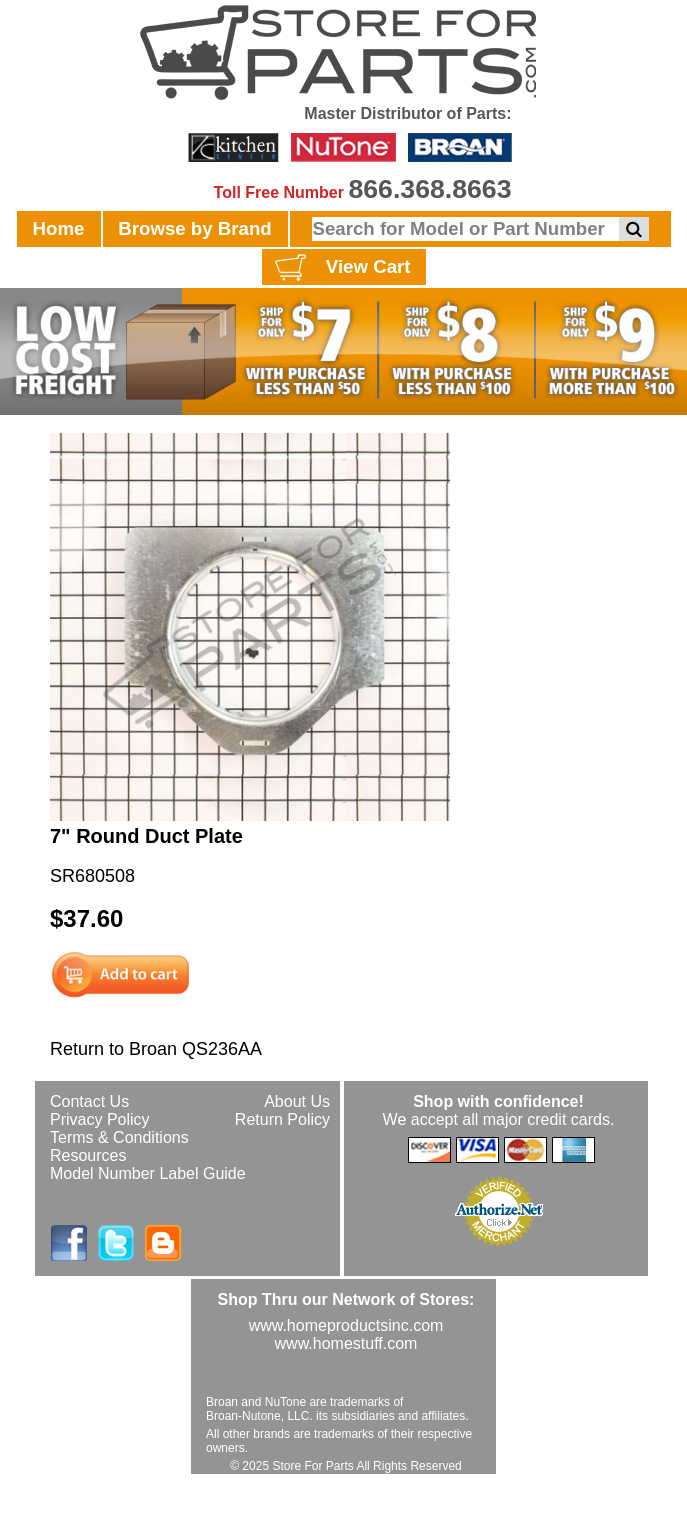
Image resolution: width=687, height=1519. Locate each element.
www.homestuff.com (346, 1343)
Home (59, 228)
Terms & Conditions (119, 1137)
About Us (297, 1101)
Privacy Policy (100, 1119)
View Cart (340, 268)
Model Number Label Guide (148, 1173)
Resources (88, 1155)
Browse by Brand (194, 228)
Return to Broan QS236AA (156, 1049)
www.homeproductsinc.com (346, 1325)
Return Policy (282, 1119)
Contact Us (89, 1101)
